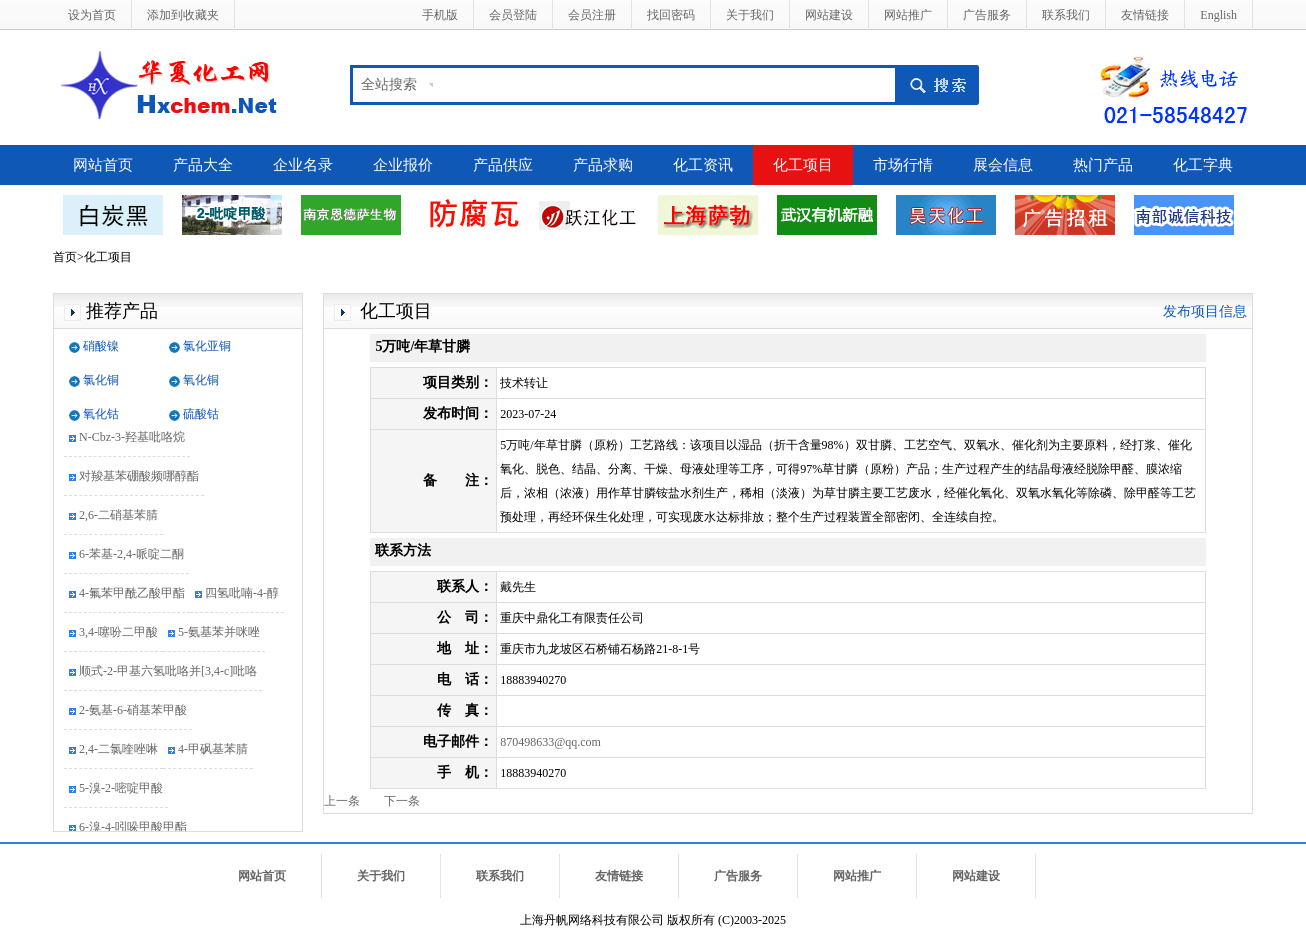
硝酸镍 (101, 346)
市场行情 (903, 165)
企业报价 (403, 165)
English (1218, 15)
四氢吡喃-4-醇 (242, 595)
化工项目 (803, 165)
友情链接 (1145, 15)
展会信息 (1003, 165)
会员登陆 (513, 15)
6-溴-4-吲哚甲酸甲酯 (133, 829)
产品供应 (503, 165)
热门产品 (1103, 165)
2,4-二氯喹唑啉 (118, 751)
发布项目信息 (1205, 311)
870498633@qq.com (550, 742)
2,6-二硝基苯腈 (118, 517)
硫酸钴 (201, 414)
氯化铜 (101, 380)
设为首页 (92, 15)
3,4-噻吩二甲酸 (118, 634)
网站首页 (103, 165)
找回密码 (671, 15)
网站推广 (908, 15)
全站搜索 (389, 84)
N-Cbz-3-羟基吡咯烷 (132, 439)
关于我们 (750, 15)
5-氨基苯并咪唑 (219, 634)
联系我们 (1066, 15)
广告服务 (987, 15)
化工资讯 (703, 165)
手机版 (440, 15)
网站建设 (829, 15)
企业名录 (303, 165)
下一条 (402, 801)
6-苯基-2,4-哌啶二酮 (131, 556)
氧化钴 (101, 414)
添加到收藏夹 (183, 15)
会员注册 (592, 15)
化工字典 (1203, 165)
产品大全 (203, 165)
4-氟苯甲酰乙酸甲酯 (132, 595)
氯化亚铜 (207, 346)
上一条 (342, 801)
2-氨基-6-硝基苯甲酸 (133, 712)
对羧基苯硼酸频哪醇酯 (139, 478)
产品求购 (603, 165)
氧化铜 (201, 380)
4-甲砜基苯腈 (213, 751)
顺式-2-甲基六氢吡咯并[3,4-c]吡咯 (168, 673)
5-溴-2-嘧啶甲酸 (121, 790)
